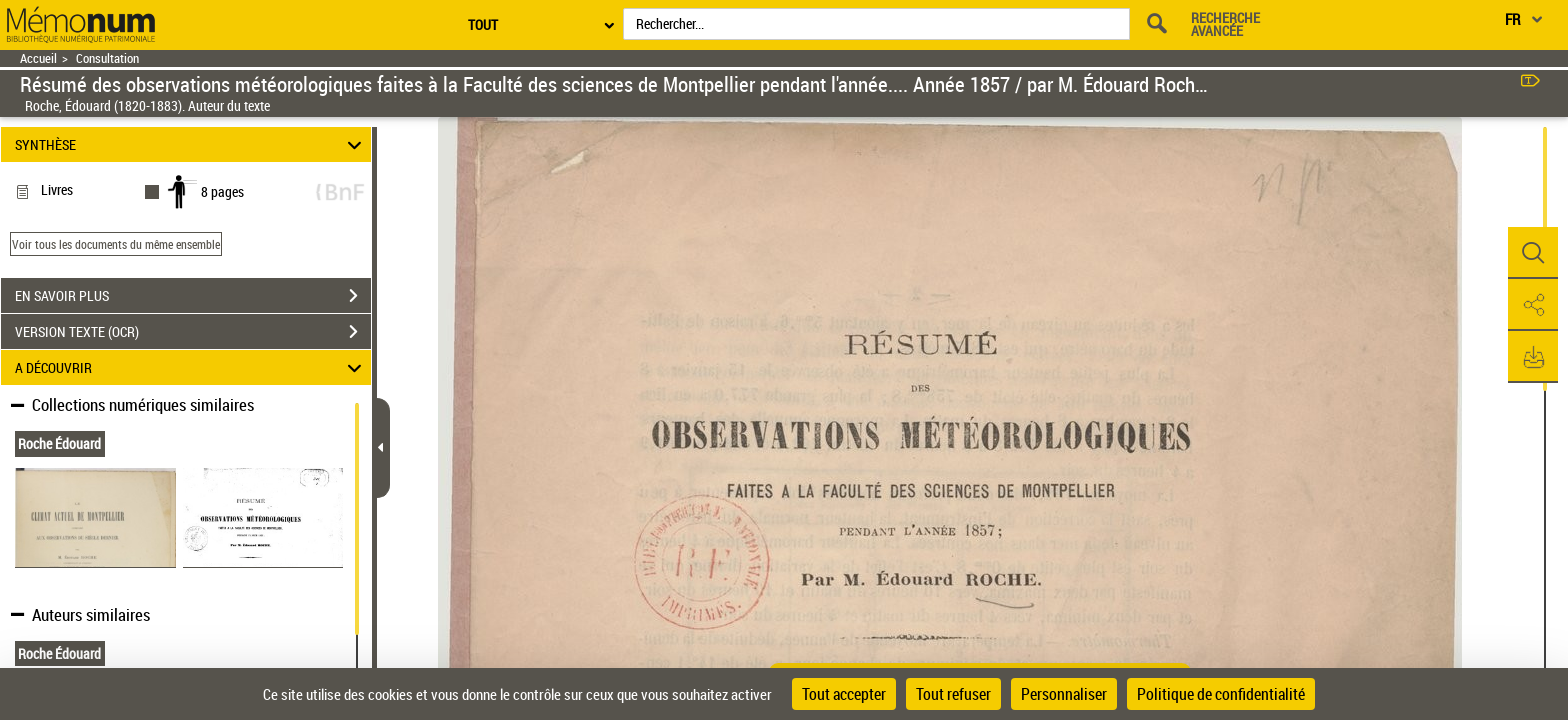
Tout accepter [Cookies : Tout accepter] (844, 694)
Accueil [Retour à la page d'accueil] (38, 58)
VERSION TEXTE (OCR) (193, 332)
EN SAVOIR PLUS (193, 296)
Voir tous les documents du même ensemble (116, 244)
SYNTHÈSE (191, 144)
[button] (1533, 253)
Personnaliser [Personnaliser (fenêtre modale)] (1064, 694)
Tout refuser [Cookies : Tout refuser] (953, 694)
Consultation (107, 58)
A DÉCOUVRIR (191, 367)
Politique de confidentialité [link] (1221, 694)
